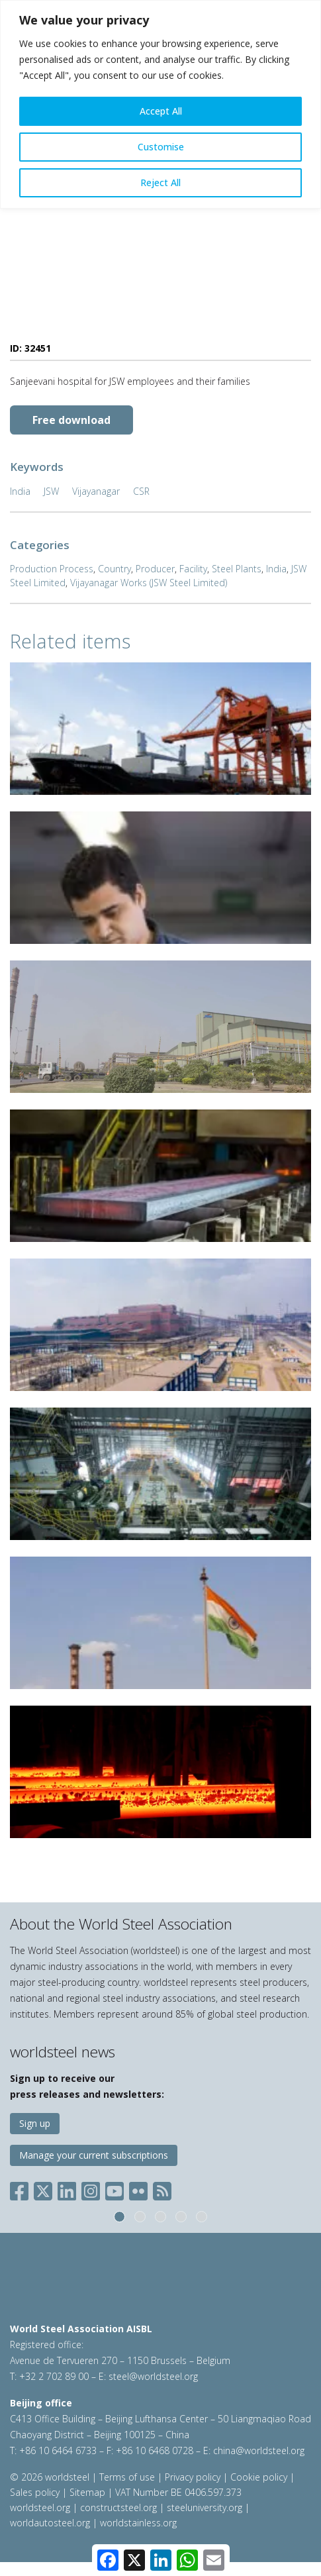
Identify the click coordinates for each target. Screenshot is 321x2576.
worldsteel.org (40, 2507)
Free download (71, 420)
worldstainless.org (138, 2522)
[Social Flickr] (138, 2188)
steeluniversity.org (204, 2507)
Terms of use (127, 2477)
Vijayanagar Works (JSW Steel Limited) (148, 582)
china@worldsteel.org (258, 2450)
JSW (51, 491)
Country (114, 568)
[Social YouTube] (114, 2188)
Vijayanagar (96, 491)
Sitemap (87, 2492)
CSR (141, 491)
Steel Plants (236, 568)
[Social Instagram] (90, 2188)
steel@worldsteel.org (153, 2376)
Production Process (51, 568)
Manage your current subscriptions (93, 2155)
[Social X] (43, 2188)
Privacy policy (192, 2477)
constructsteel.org (118, 2507)
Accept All (161, 111)
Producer (155, 568)
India (20, 491)
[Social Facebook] (22, 2188)
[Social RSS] (162, 2188)
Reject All (160, 182)
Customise (161, 146)
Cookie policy (258, 2477)
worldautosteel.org (51, 2522)
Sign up (34, 2123)
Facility (193, 568)
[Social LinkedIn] (67, 2188)
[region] (160, 104)
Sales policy (35, 2492)
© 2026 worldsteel (51, 2477)
